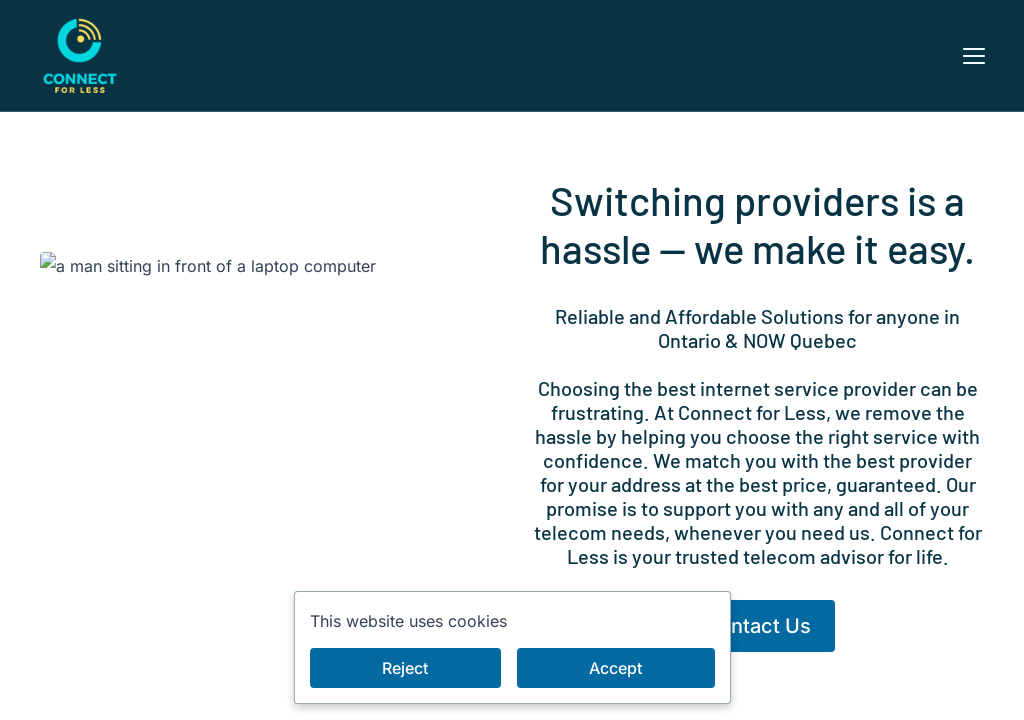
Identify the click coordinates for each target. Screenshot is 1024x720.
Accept (615, 668)
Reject (405, 668)
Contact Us (757, 626)
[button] (974, 56)
